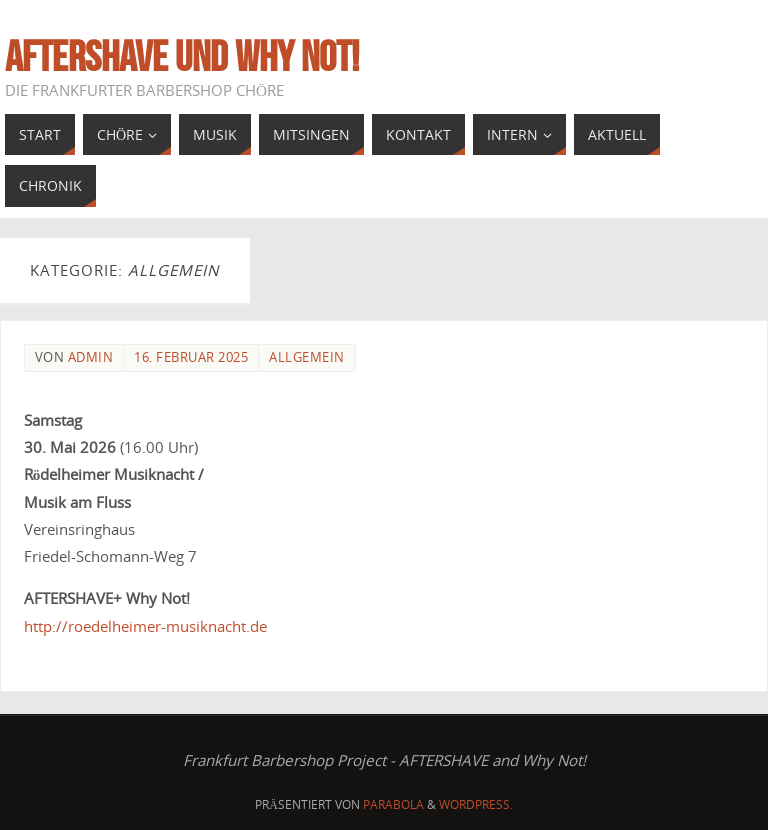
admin (91, 357)
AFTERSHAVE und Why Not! (182, 56)
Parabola (393, 804)
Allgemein (307, 357)
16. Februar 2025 (191, 357)
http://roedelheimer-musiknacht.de (145, 626)
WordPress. (476, 804)
